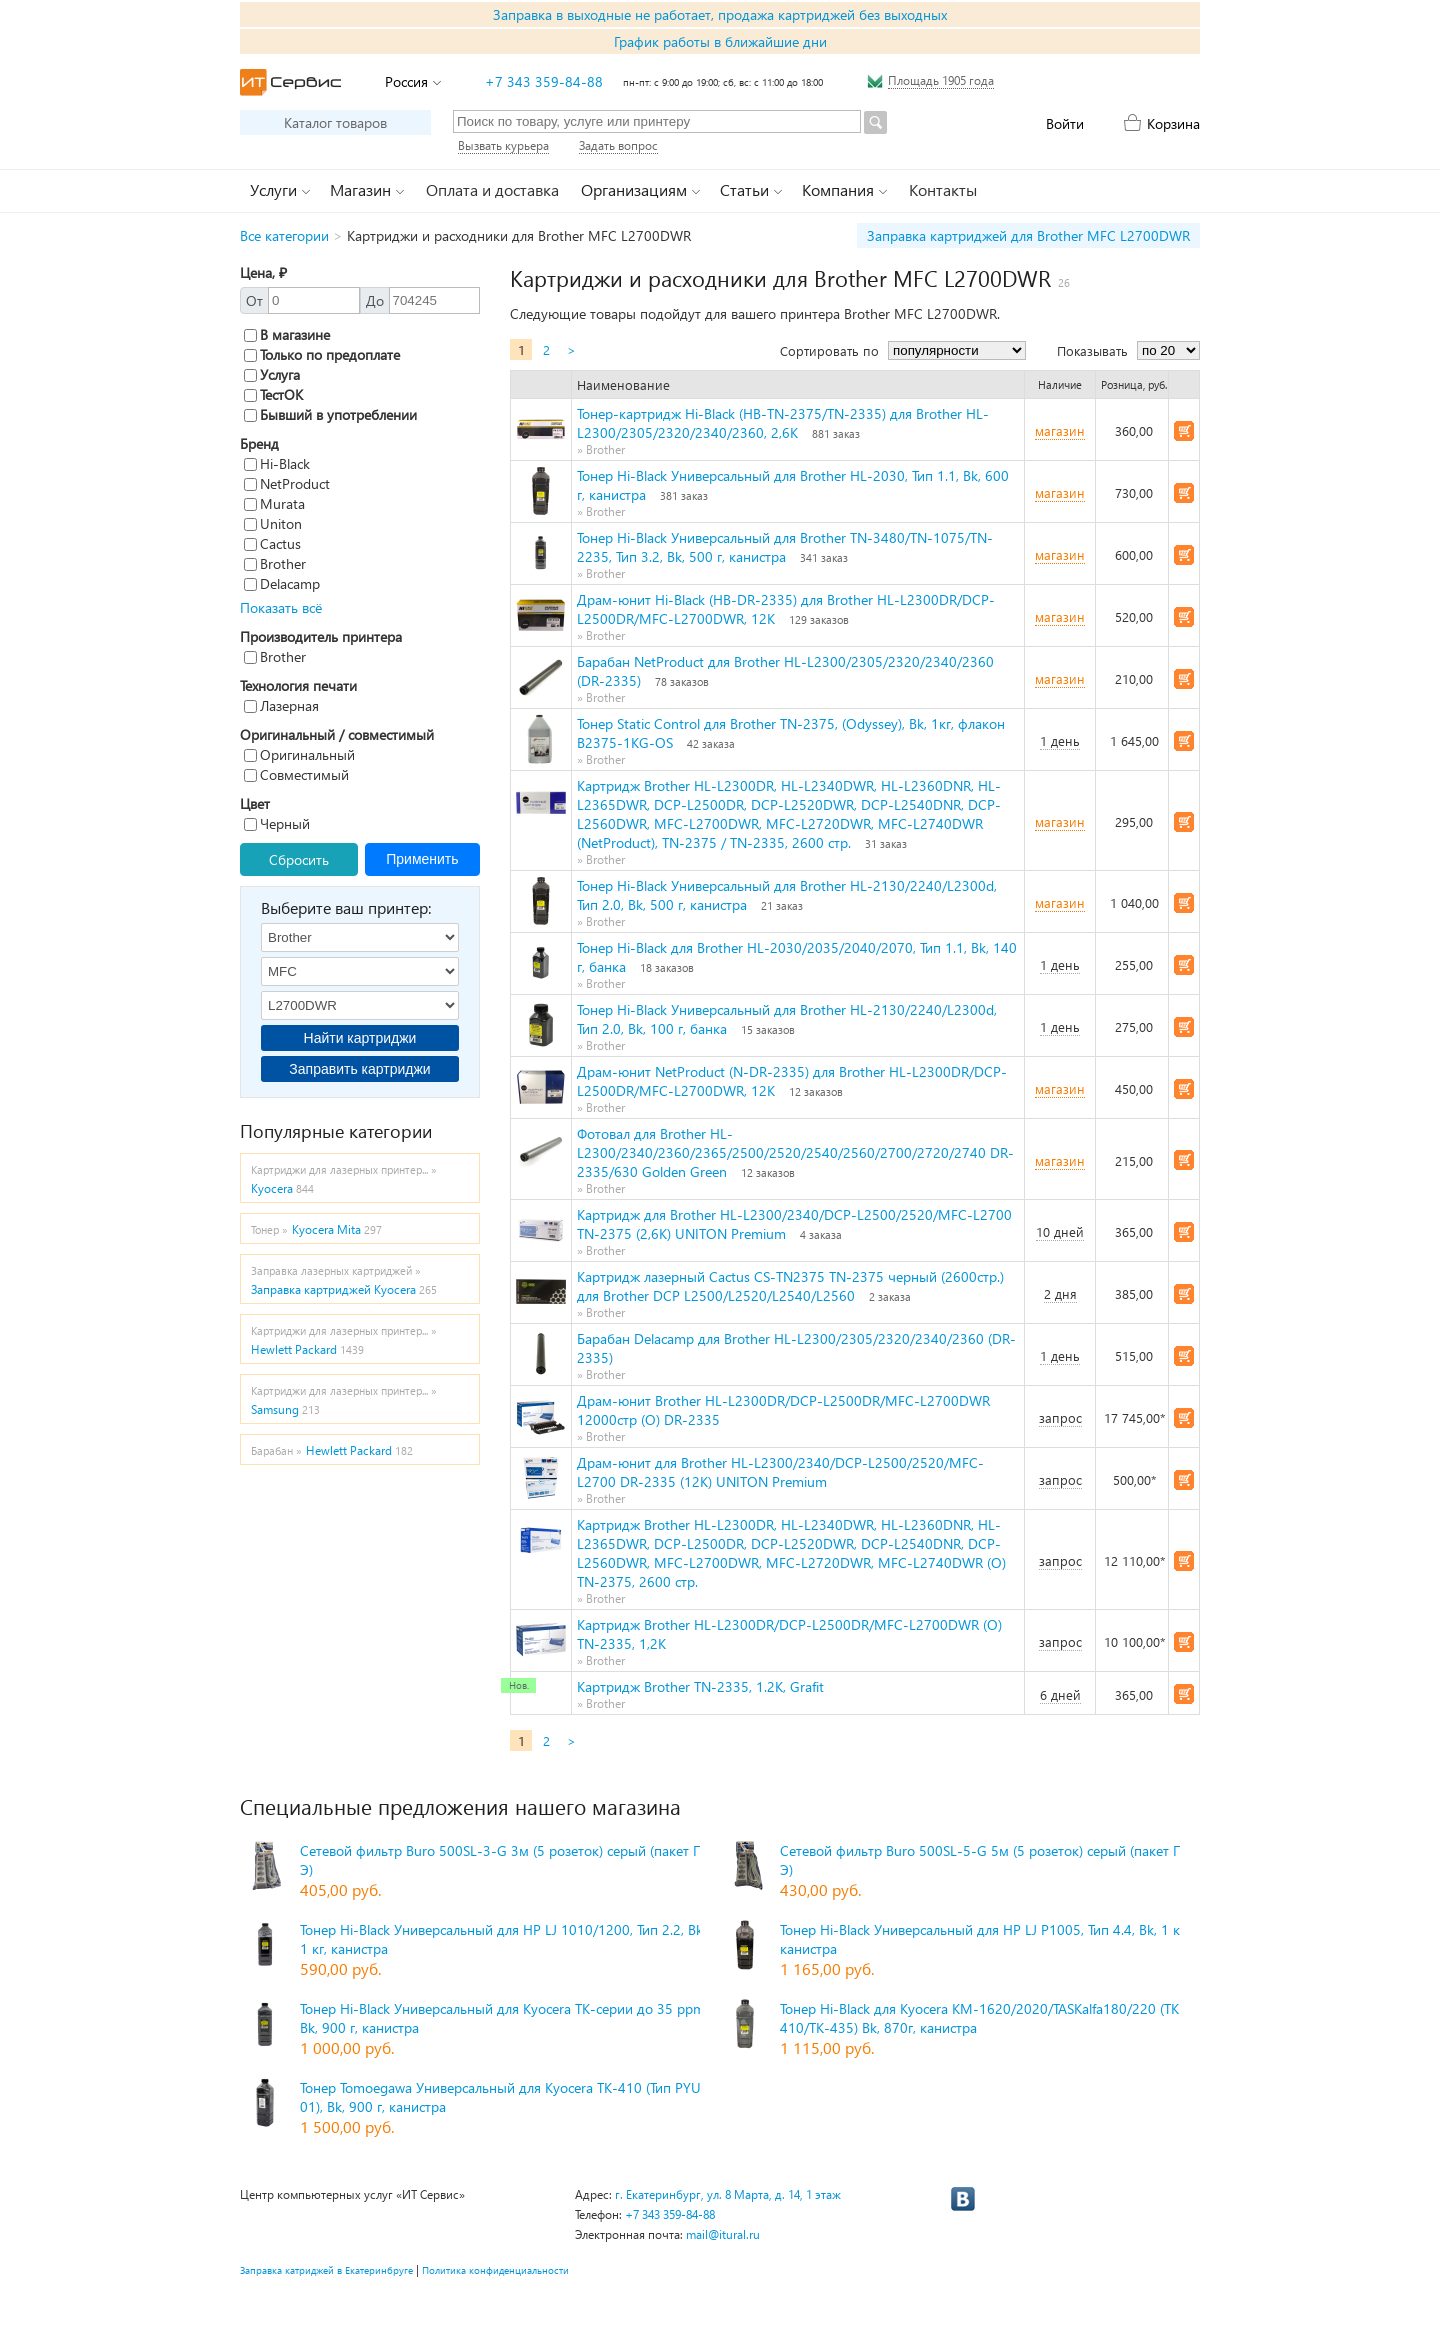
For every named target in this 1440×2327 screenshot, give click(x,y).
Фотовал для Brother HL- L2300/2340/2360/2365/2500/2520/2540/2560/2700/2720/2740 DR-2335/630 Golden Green (795, 1152)
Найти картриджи (360, 1038)
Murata (274, 503)
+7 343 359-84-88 (544, 81)
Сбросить (299, 859)
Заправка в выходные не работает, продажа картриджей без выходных (720, 14)
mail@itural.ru (723, 2234)
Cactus (272, 543)
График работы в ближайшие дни (720, 41)
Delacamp (282, 583)
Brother (275, 563)
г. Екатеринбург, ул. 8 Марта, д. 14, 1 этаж (728, 2194)
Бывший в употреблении (330, 414)
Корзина (1173, 123)
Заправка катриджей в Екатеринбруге (326, 2270)
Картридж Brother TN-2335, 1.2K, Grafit (700, 1686)
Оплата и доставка (492, 189)
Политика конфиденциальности (495, 2270)
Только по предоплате (322, 354)
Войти (1065, 123)
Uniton (273, 523)
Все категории (284, 235)
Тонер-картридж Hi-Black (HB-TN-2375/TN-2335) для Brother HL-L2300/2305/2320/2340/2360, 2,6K (783, 423)
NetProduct (287, 483)
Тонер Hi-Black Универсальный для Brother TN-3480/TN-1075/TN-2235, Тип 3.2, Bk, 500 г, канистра (785, 547)
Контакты (943, 189)
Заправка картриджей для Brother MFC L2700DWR (1028, 235)
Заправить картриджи (359, 1069)
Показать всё (281, 607)
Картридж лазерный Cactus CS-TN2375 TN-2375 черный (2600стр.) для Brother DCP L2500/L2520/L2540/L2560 (790, 1286)
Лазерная (281, 705)
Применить (422, 859)
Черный (277, 823)
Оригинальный (299, 754)
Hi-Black (277, 463)
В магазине (287, 334)
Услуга (272, 374)
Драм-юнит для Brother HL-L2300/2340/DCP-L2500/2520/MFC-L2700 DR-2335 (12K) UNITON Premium (780, 1472)
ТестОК (273, 394)
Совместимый (296, 774)
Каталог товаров (335, 122)
